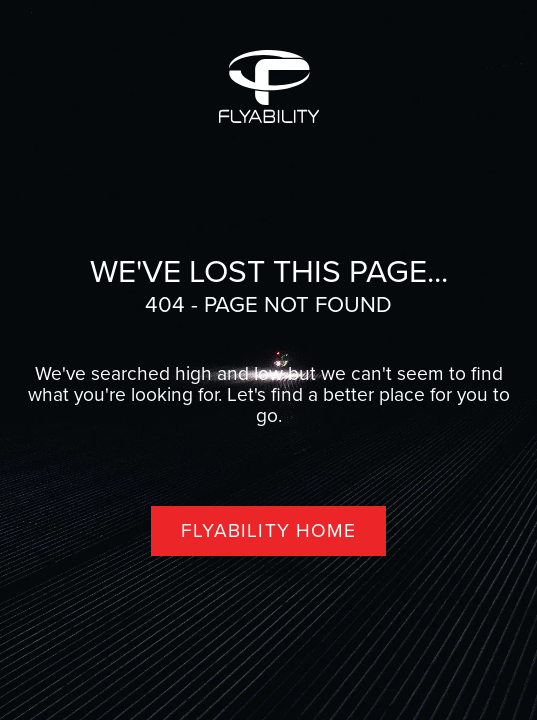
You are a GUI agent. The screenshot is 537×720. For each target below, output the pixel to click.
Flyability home (269, 530)
